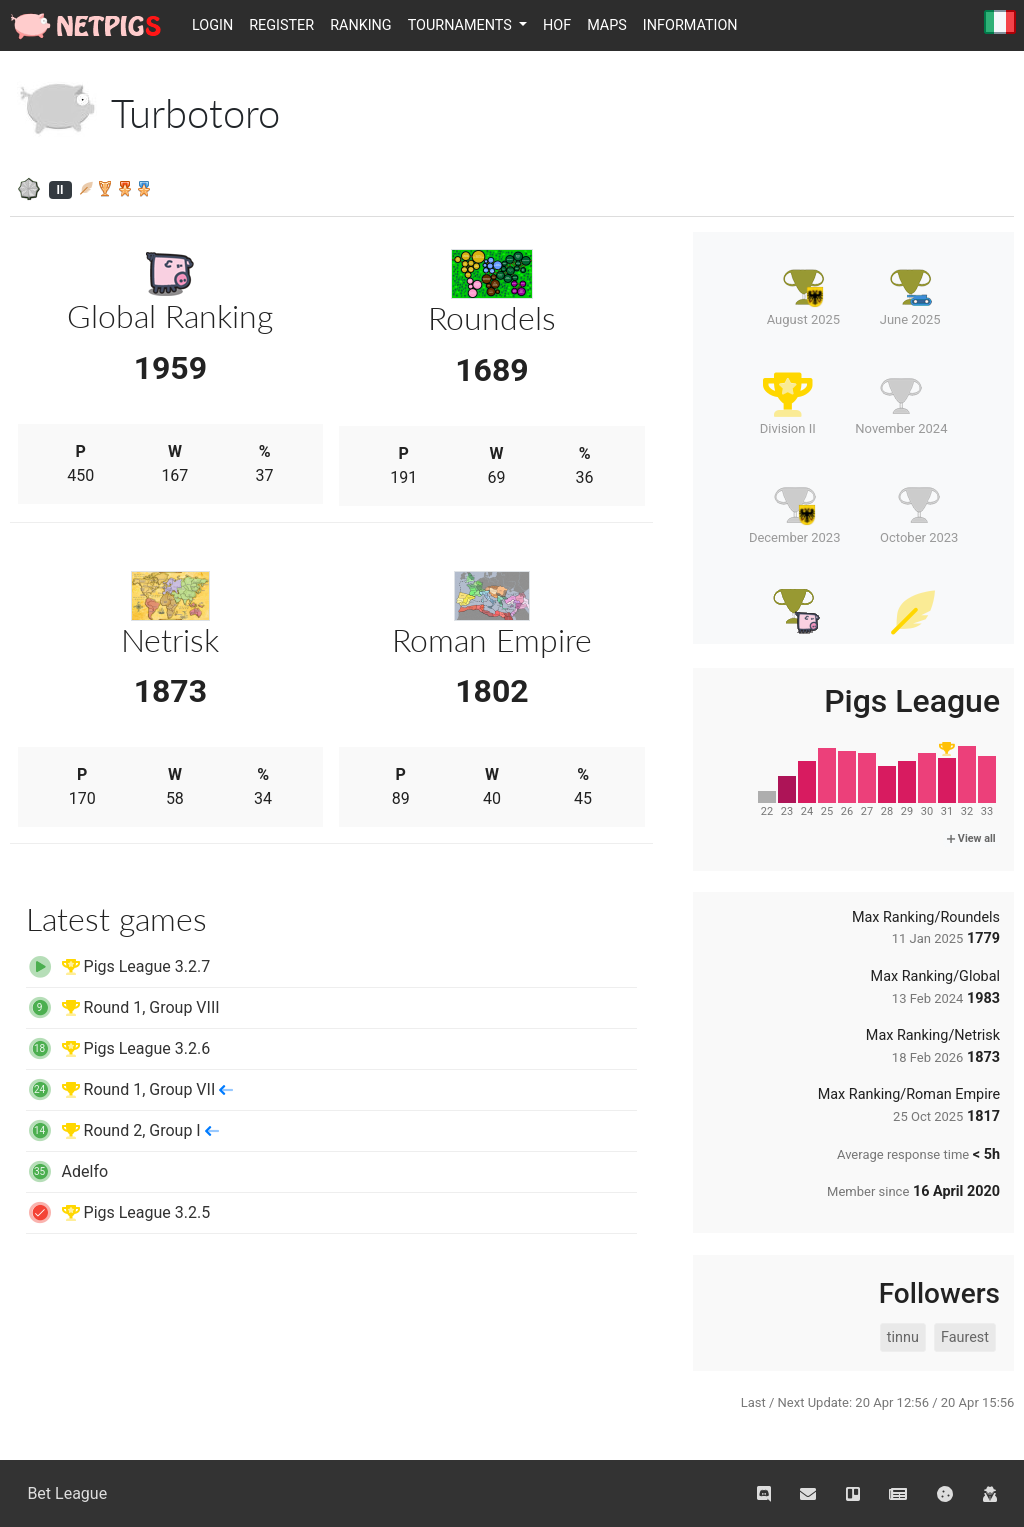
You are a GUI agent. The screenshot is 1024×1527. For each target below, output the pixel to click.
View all (971, 838)
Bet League (67, 1493)
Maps (607, 25)
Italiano (1000, 23)
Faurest (965, 1337)
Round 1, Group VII (130, 1089)
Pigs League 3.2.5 (118, 1212)
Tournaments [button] (462, 25)
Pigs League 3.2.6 (118, 1048)
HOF (557, 25)
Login (212, 25)
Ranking (361, 25)
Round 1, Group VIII (123, 1007)
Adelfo (67, 1171)
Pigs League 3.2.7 (118, 966)
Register (281, 25)
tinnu (903, 1337)
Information (690, 25)
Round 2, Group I (122, 1130)
